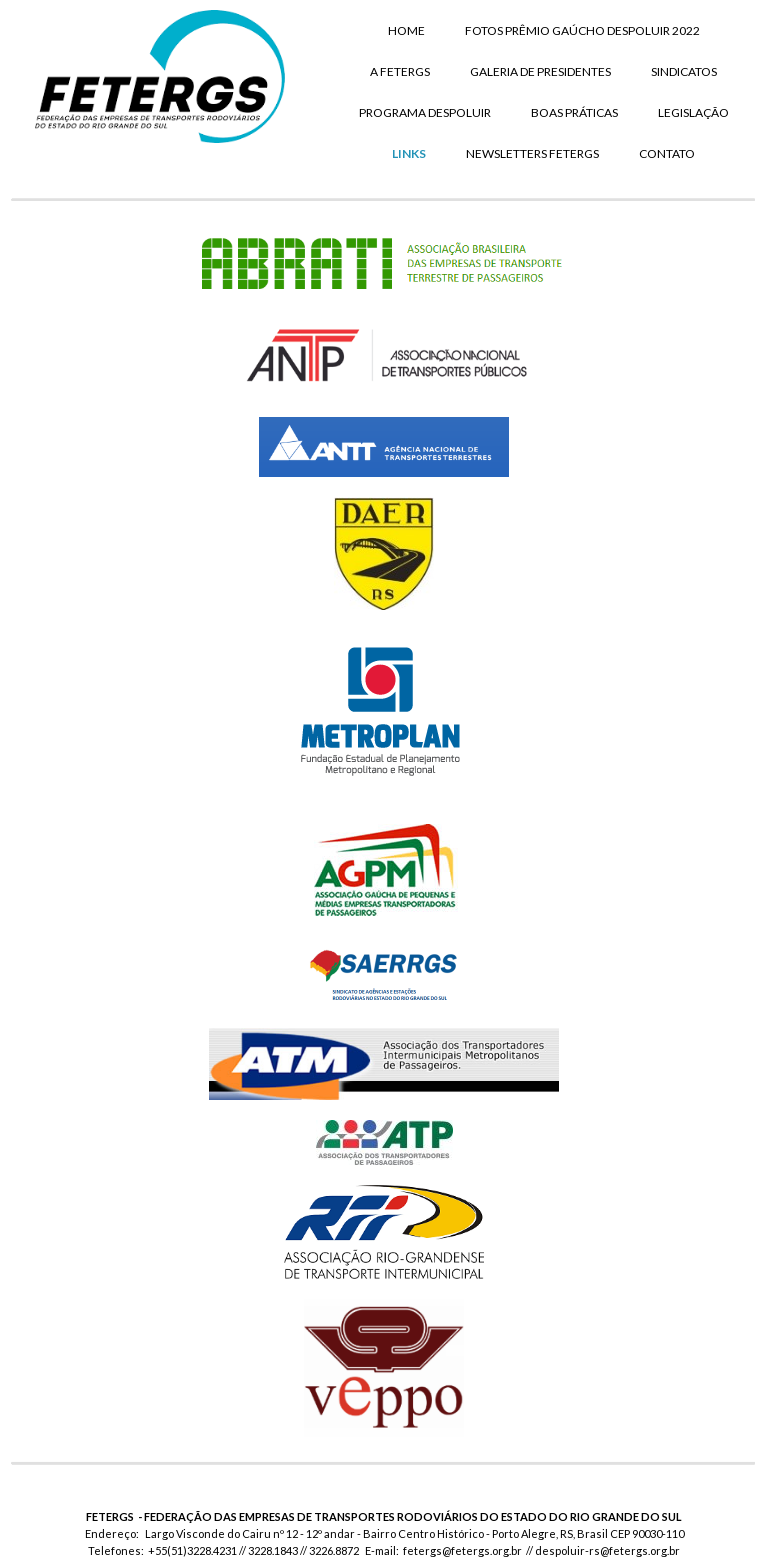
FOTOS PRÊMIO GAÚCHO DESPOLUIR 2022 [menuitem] (582, 30)
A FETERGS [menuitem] (400, 71)
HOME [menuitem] (406, 30)
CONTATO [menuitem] (667, 153)
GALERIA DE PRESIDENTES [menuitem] (540, 71)
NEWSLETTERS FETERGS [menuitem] (532, 153)
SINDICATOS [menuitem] (684, 71)
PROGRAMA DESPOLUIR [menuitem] (425, 112)
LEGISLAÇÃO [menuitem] (693, 112)
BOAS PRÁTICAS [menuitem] (574, 112)
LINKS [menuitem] (409, 153)
